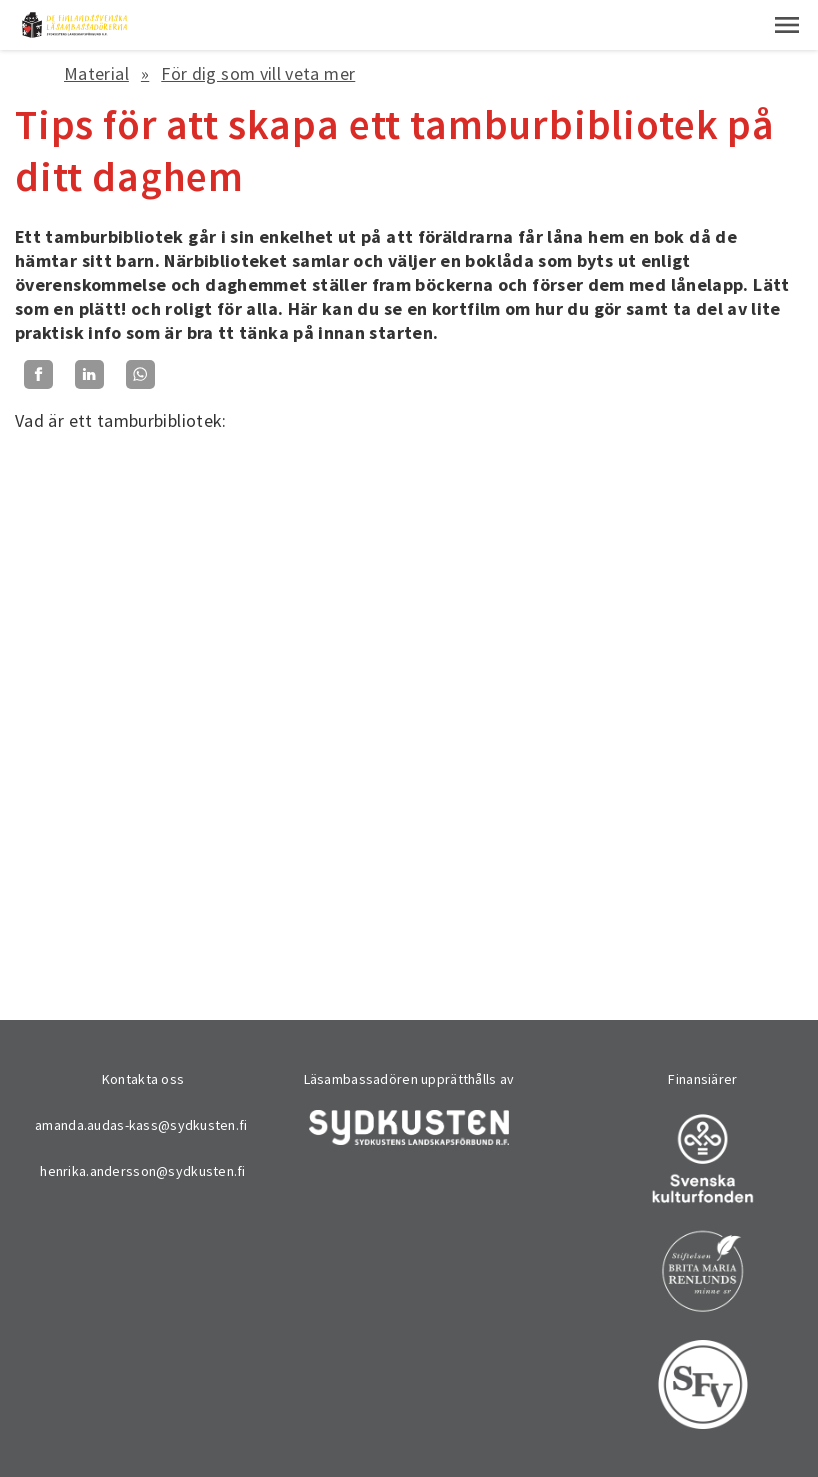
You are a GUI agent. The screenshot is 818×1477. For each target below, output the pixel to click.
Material (96, 73)
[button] (787, 25)
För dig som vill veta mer (258, 73)
